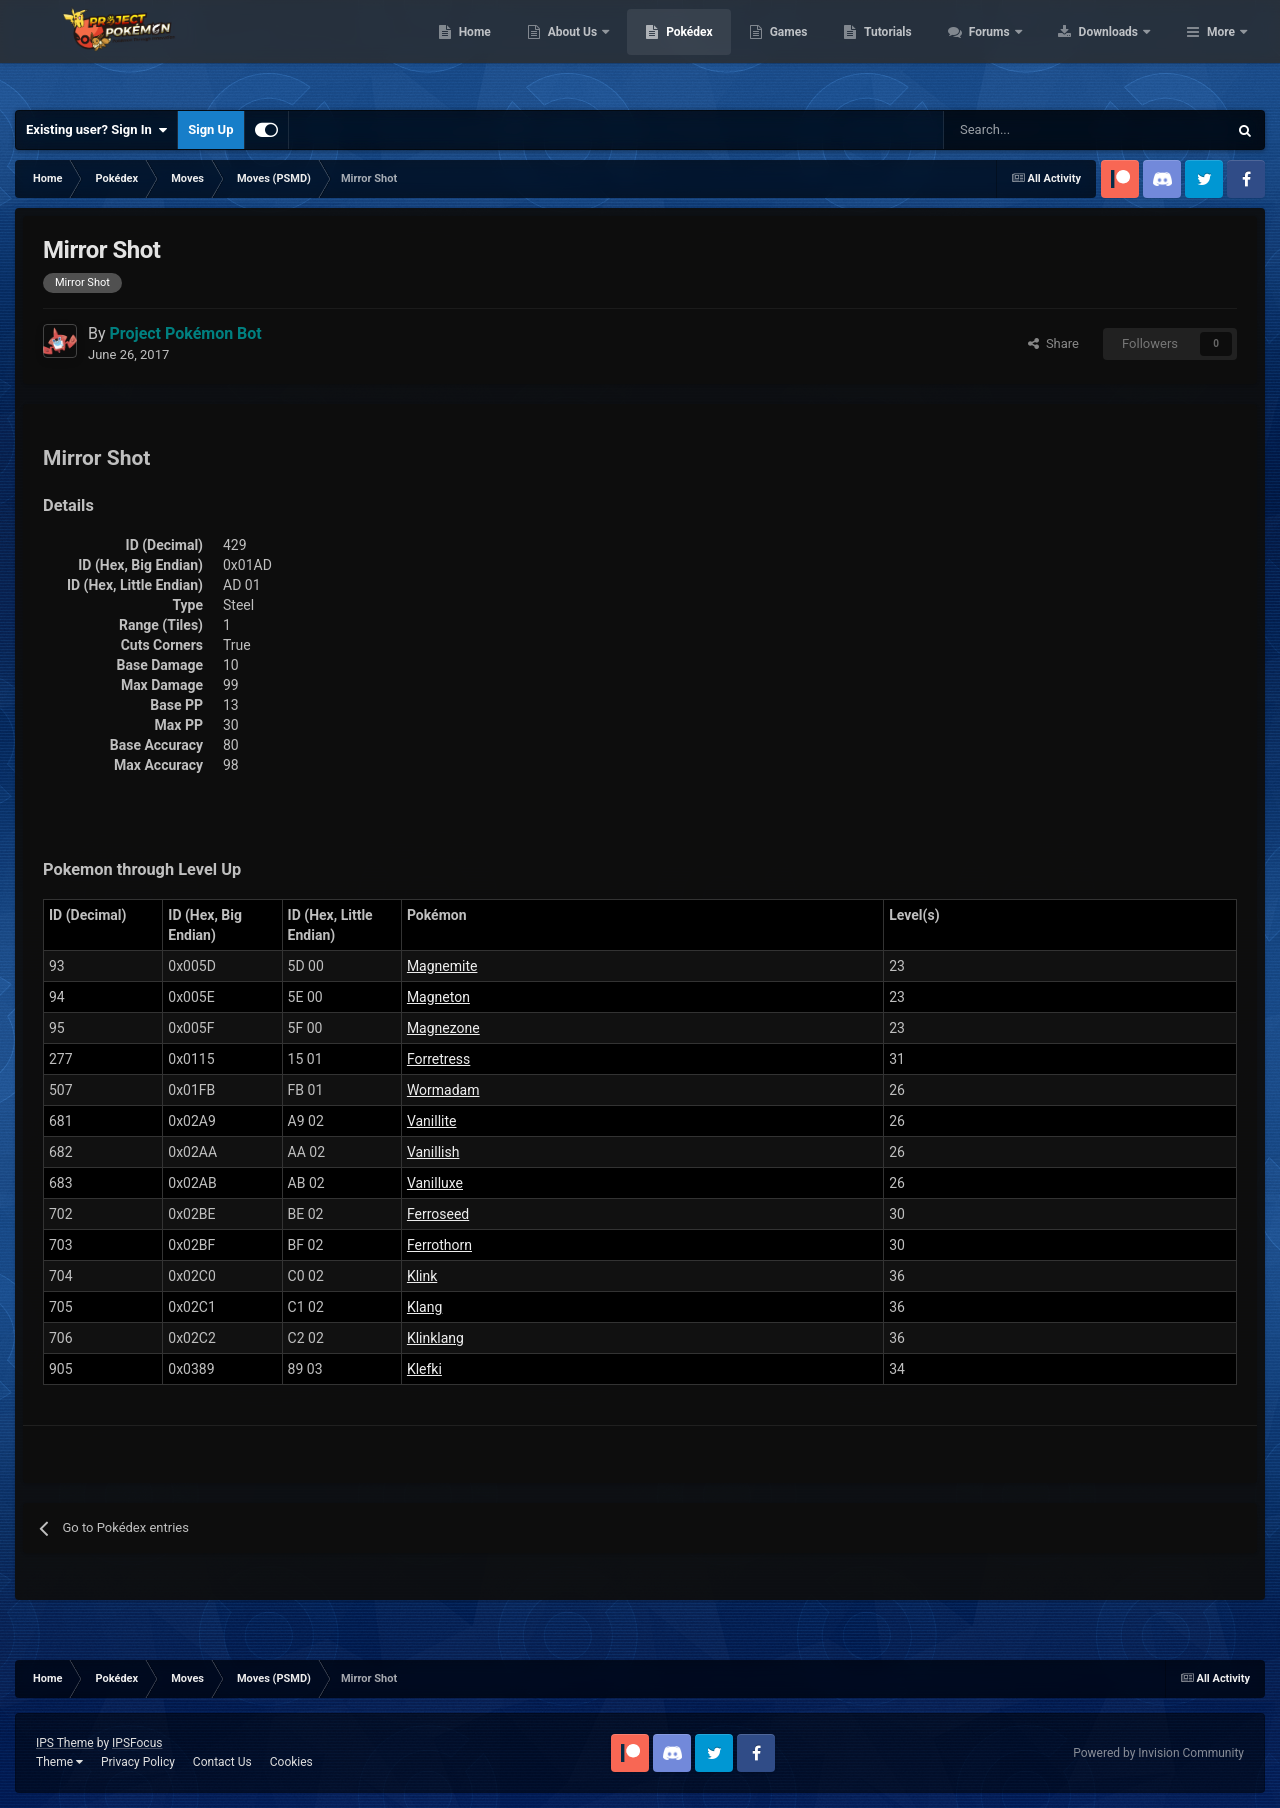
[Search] (1014, 130)
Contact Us (222, 1762)
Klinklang (435, 1338)
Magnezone (443, 1028)
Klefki (424, 1369)
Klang (424, 1307)
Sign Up (210, 129)
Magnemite (442, 966)
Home (601, 50)
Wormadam (443, 1090)
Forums (1117, 50)
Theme (59, 1762)
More (1221, 50)
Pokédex (817, 50)
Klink (422, 1276)
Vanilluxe (435, 1183)
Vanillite (432, 1121)
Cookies (291, 1762)
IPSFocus (137, 1743)
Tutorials (1015, 50)
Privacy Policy (138, 1762)
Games (915, 50)
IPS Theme (65, 1743)
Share (1053, 343)
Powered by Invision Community (1158, 1753)
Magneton (438, 997)
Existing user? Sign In (96, 130)
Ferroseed (438, 1214)
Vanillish (433, 1152)
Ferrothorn (439, 1245)
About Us (700, 50)
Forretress (438, 1059)
